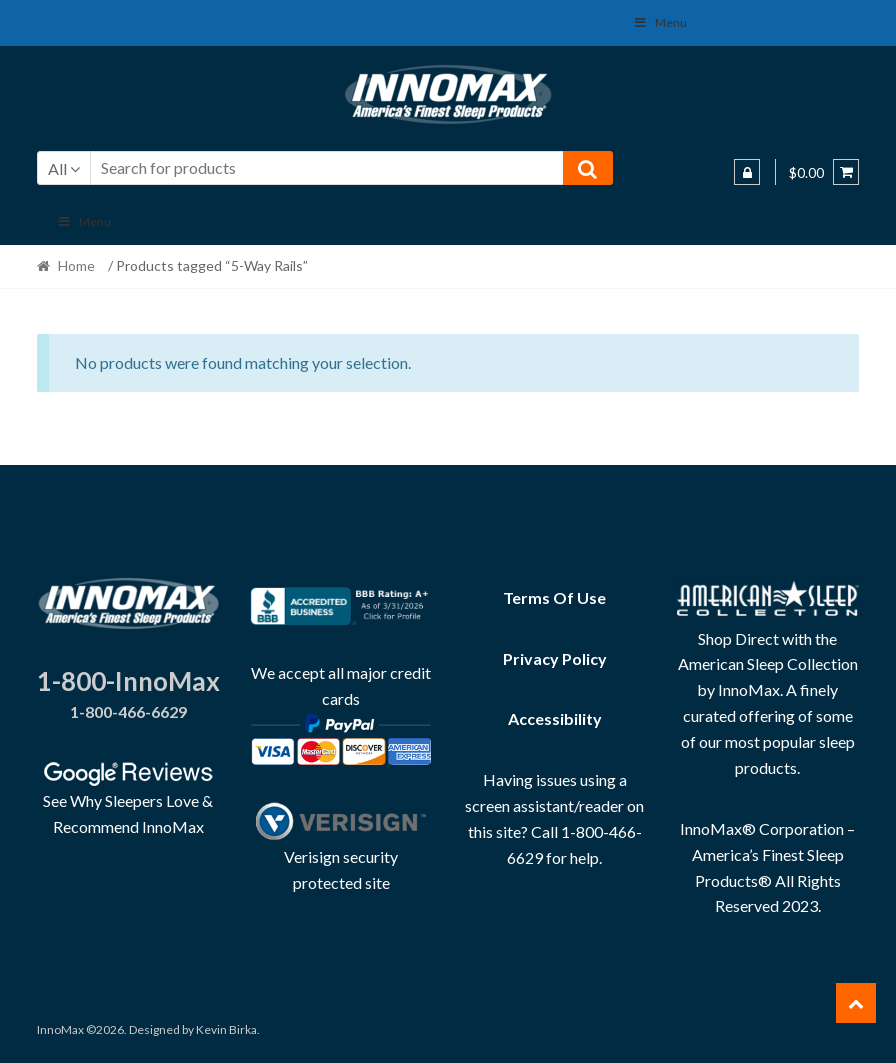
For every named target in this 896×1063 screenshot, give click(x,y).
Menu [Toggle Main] (84, 221)
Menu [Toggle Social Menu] (660, 22)
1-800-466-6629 (128, 711)
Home (76, 265)
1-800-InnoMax (128, 681)
